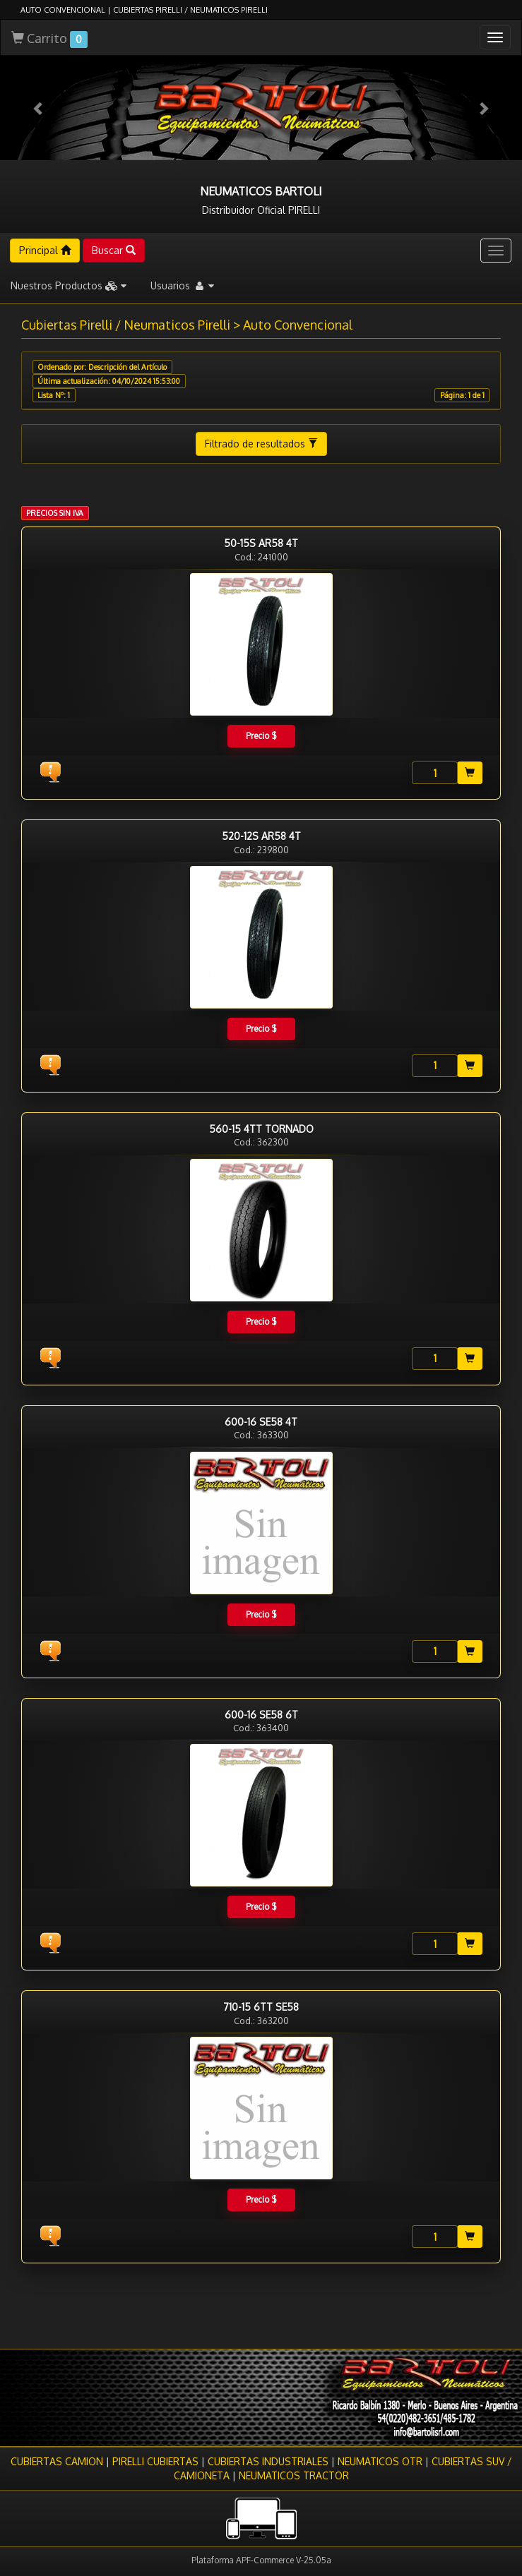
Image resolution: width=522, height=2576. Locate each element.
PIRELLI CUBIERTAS (155, 2461)
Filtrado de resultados (261, 444)
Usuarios (182, 285)
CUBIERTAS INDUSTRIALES (268, 2461)
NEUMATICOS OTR (380, 2461)
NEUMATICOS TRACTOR (294, 2475)
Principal (45, 250)
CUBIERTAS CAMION (57, 2461)
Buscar (114, 250)
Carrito (49, 39)
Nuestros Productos (68, 285)
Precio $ (261, 735)
